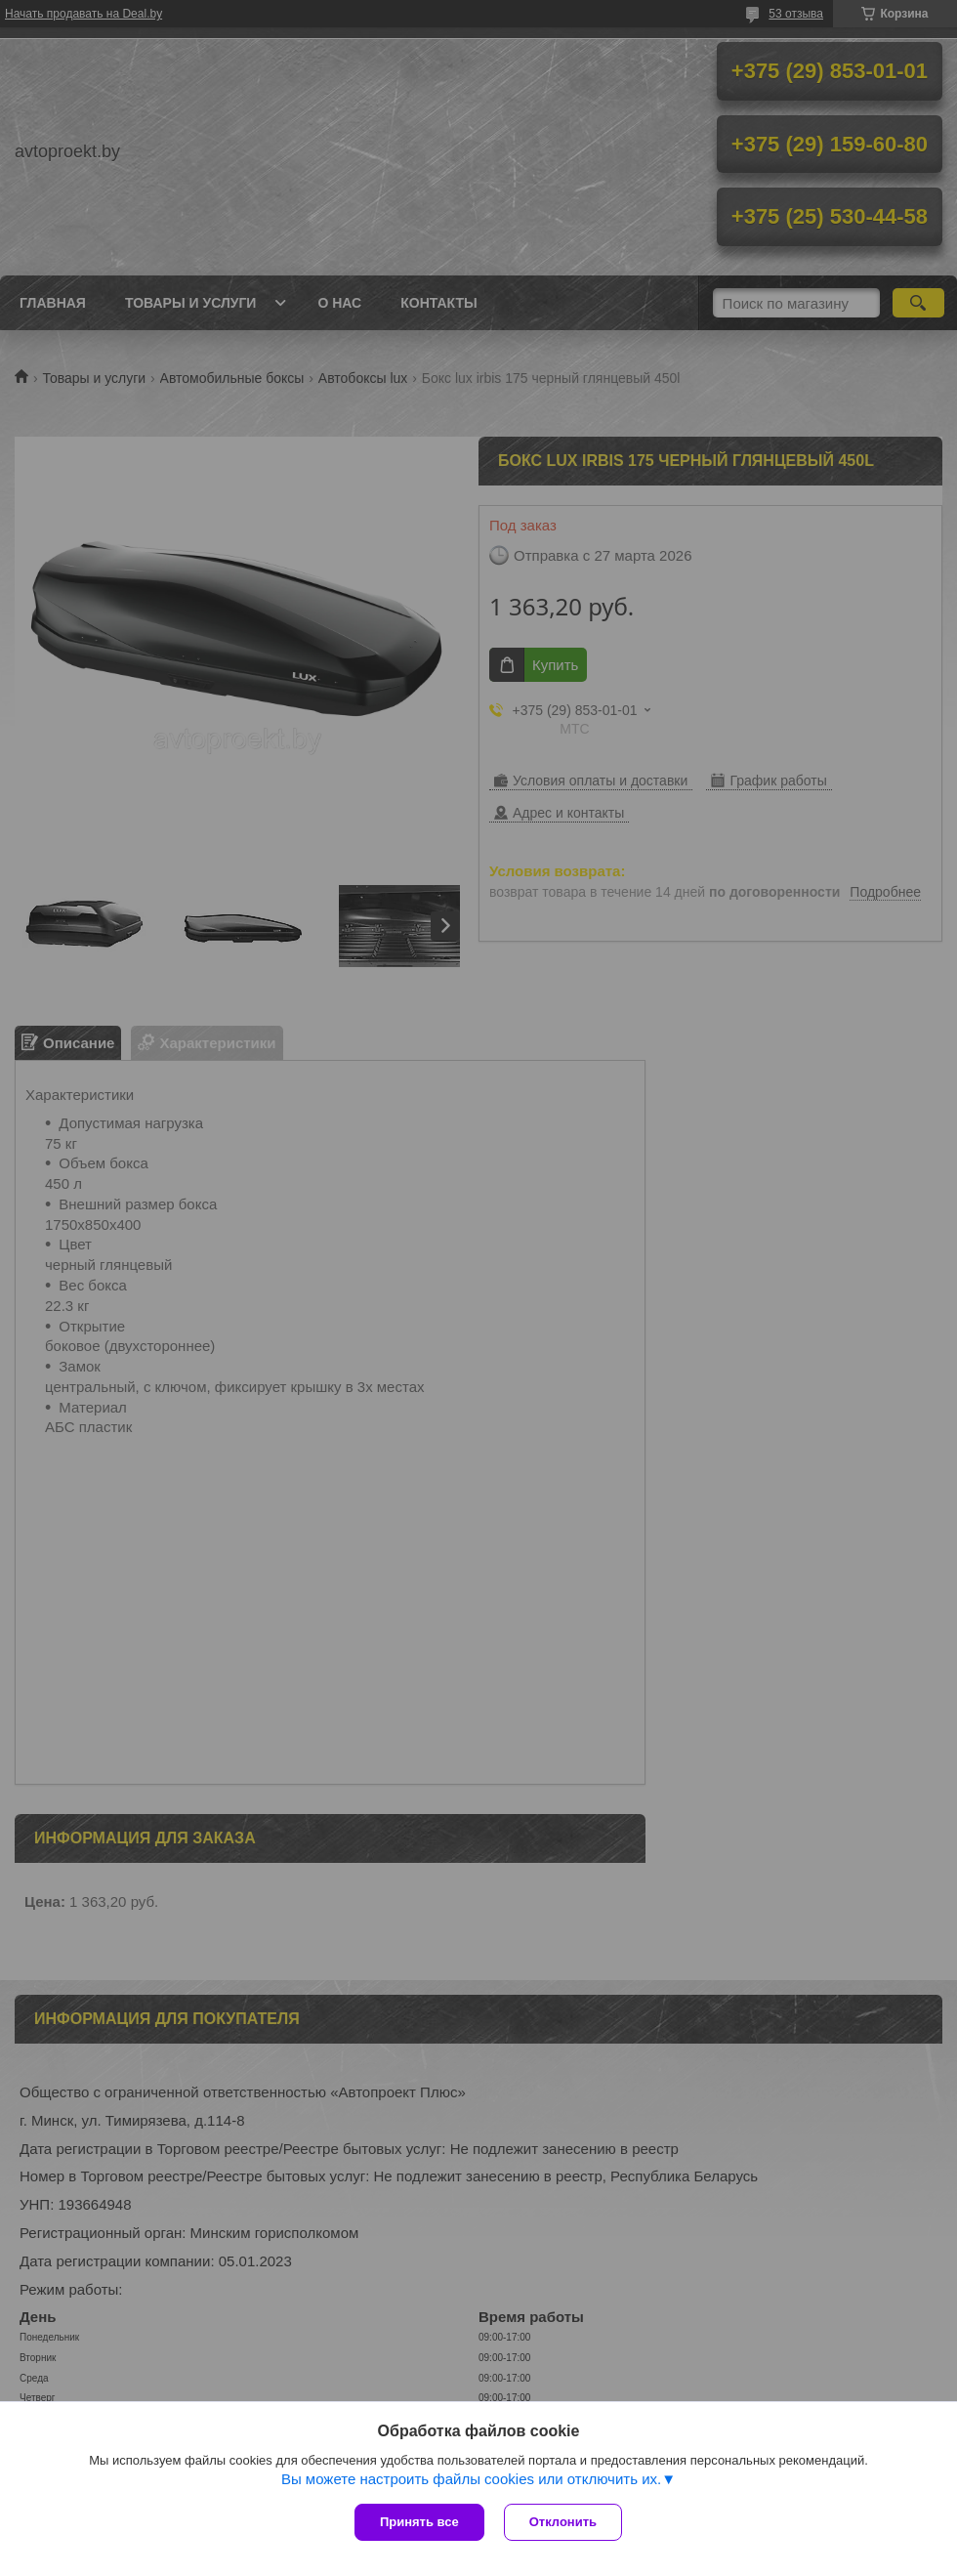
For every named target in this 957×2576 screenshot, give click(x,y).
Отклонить (563, 2521)
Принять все (419, 2521)
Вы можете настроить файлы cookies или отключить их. (471, 2478)
